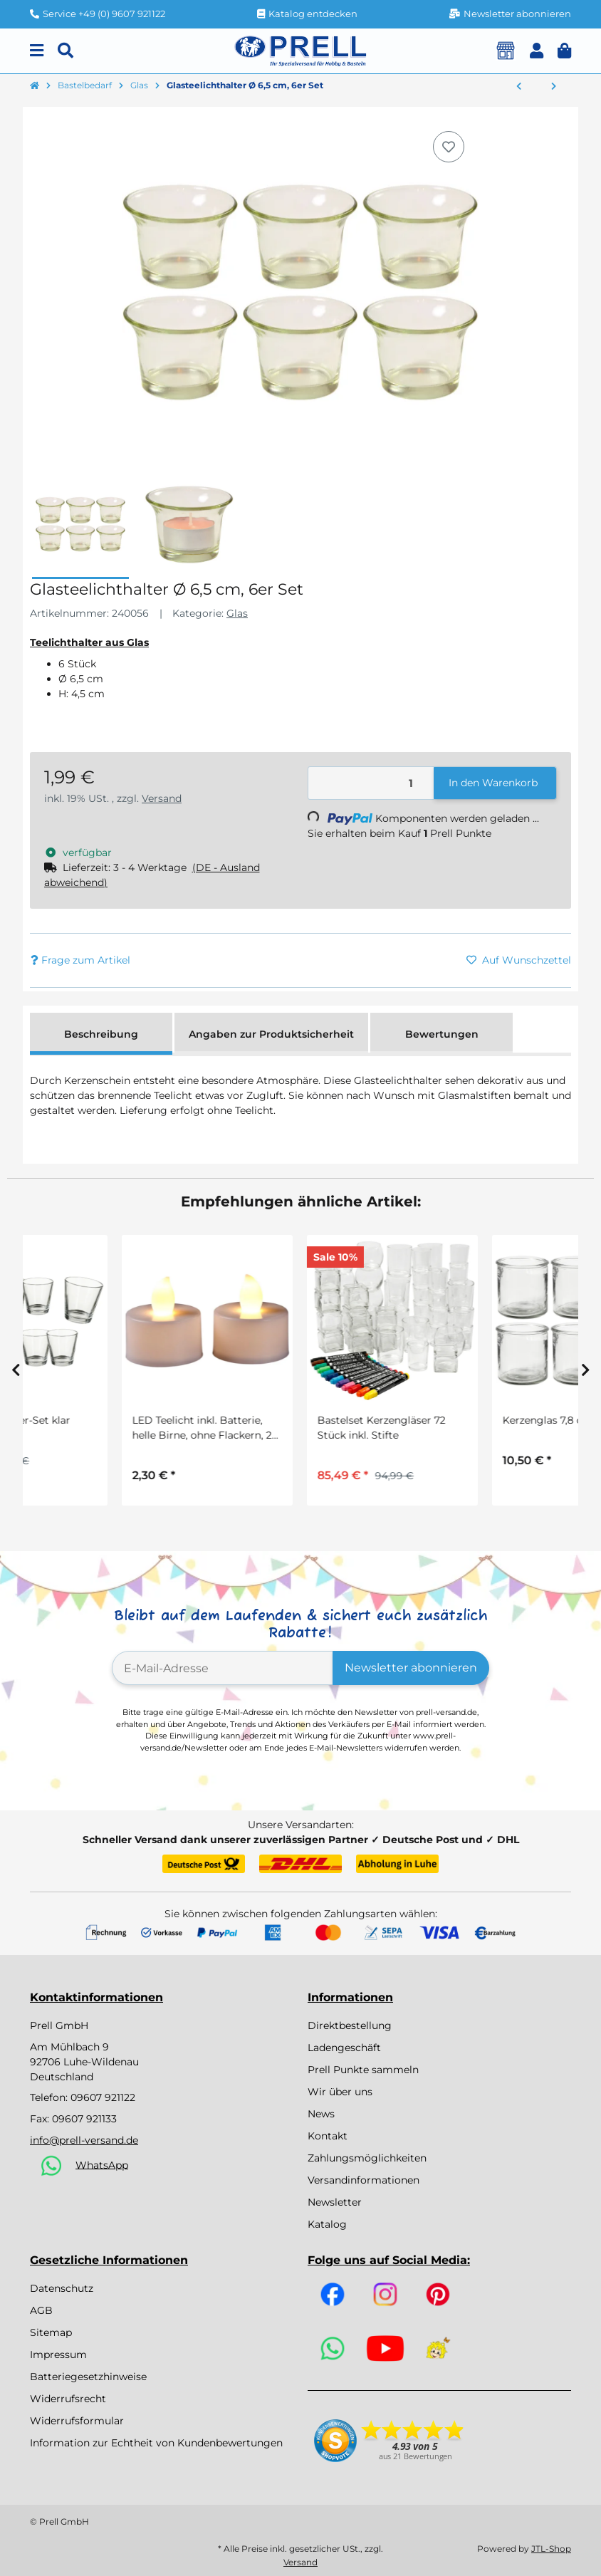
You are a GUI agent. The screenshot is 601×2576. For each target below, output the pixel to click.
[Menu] (36, 51)
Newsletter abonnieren (411, 1667)
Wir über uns (340, 2091)
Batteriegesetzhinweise (88, 2376)
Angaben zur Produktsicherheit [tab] (271, 1034)
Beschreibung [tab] (101, 1034)
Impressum (58, 2354)
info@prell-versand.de (84, 2140)
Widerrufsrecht (68, 2398)
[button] (536, 51)
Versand (162, 798)
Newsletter (335, 2202)
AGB (41, 2310)
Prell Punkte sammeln (363, 2069)
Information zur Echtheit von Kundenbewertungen (156, 2442)
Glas (237, 613)
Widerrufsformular (77, 2420)
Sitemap (51, 2332)
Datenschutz (61, 2288)
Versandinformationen (363, 2180)
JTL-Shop (551, 2548)
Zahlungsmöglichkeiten (367, 2158)
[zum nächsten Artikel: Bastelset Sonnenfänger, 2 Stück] (553, 87)
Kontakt (327, 2135)
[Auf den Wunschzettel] (448, 146)
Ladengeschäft (344, 2047)
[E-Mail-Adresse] (222, 1668)
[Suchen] (65, 51)
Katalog (327, 2224)
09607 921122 (102, 2097)
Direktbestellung (350, 2025)
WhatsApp (101, 2164)
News (321, 2113)
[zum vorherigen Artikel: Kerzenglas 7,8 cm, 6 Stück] (518, 87)
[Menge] (371, 783)
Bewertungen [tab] (442, 1034)
